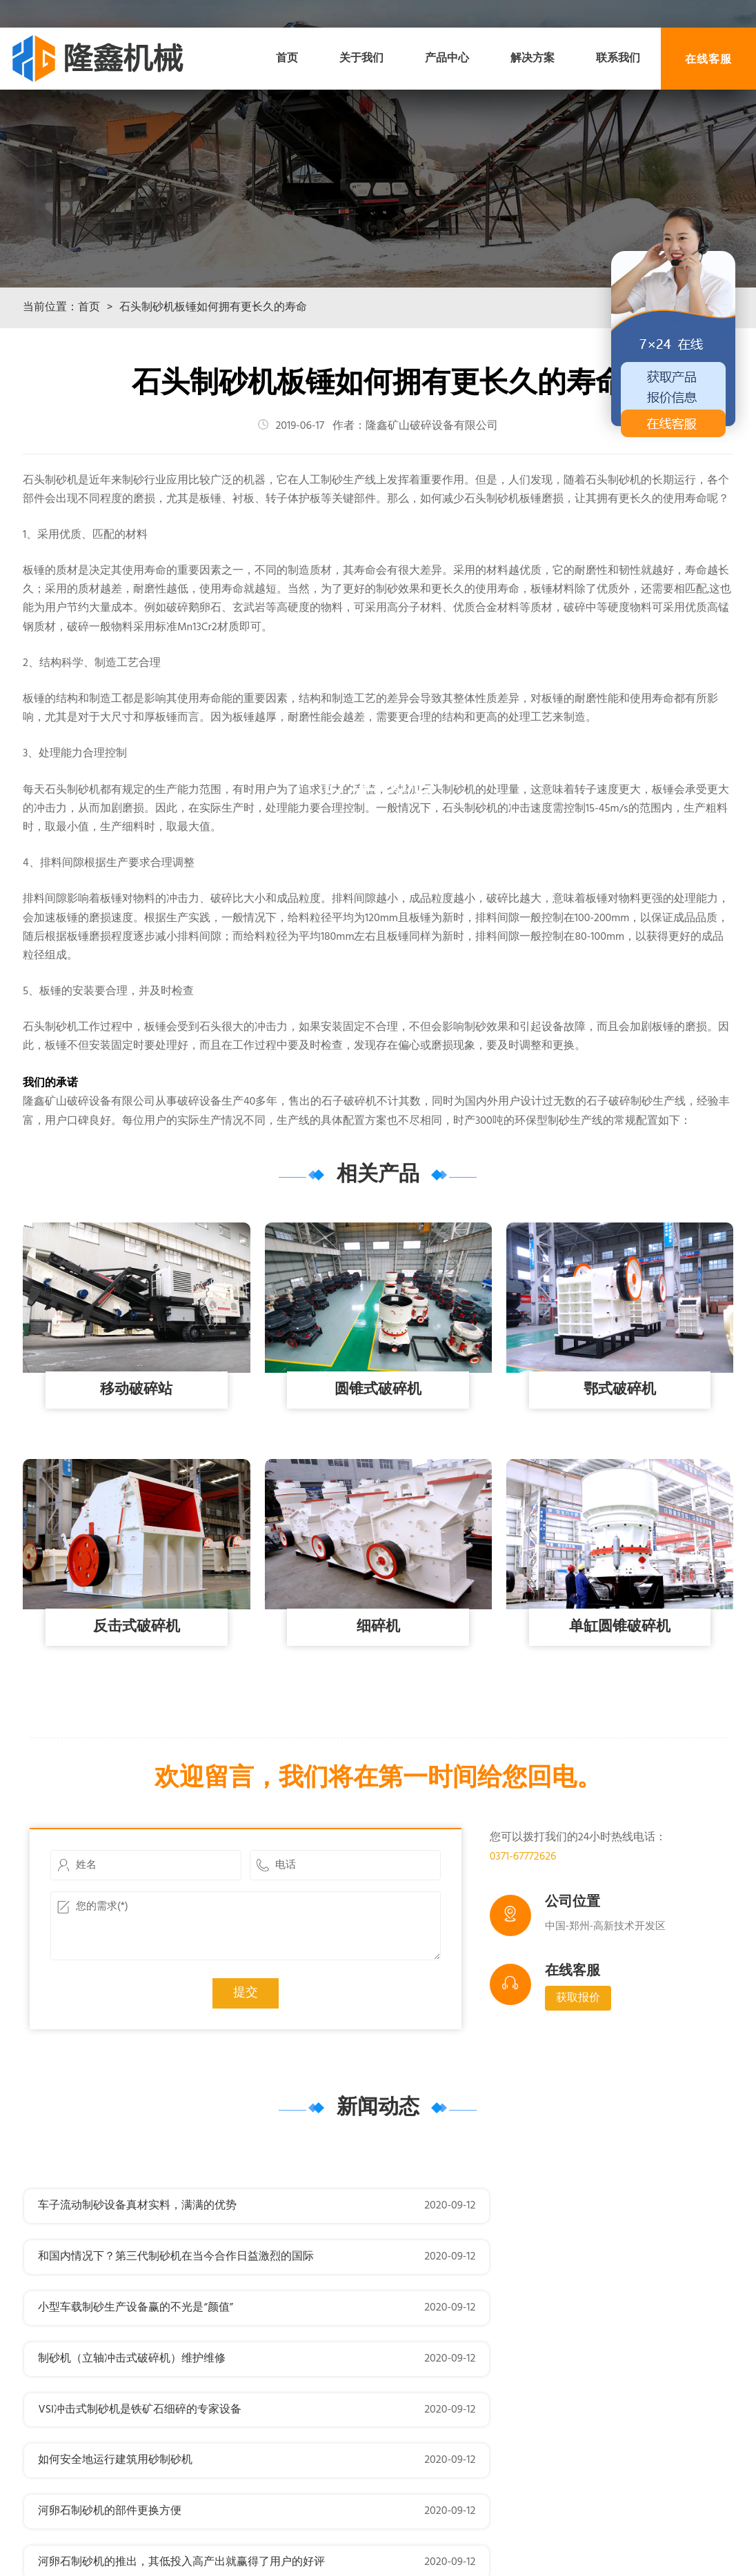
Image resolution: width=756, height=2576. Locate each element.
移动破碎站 (137, 1447)
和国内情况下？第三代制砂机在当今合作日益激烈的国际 (549, 2263)
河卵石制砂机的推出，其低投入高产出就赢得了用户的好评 (554, 2416)
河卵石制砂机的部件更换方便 (109, 2416)
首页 (287, 59)
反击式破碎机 (136, 1684)
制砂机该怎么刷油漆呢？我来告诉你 (126, 2467)
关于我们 (361, 59)
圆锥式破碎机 (378, 1447)
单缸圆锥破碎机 (619, 1684)
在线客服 (708, 58)
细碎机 (378, 1684)
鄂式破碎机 (619, 1447)
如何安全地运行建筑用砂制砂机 (488, 2365)
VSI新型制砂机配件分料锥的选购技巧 (502, 2467)
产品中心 (447, 59)
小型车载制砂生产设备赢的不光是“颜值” (135, 2314)
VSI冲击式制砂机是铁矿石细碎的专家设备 (139, 2365)
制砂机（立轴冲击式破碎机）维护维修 (505, 2314)
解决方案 (532, 59)
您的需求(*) (245, 1983)
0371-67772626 (523, 1914)
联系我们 (618, 59)
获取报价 (578, 2055)
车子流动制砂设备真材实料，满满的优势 (137, 2263)
